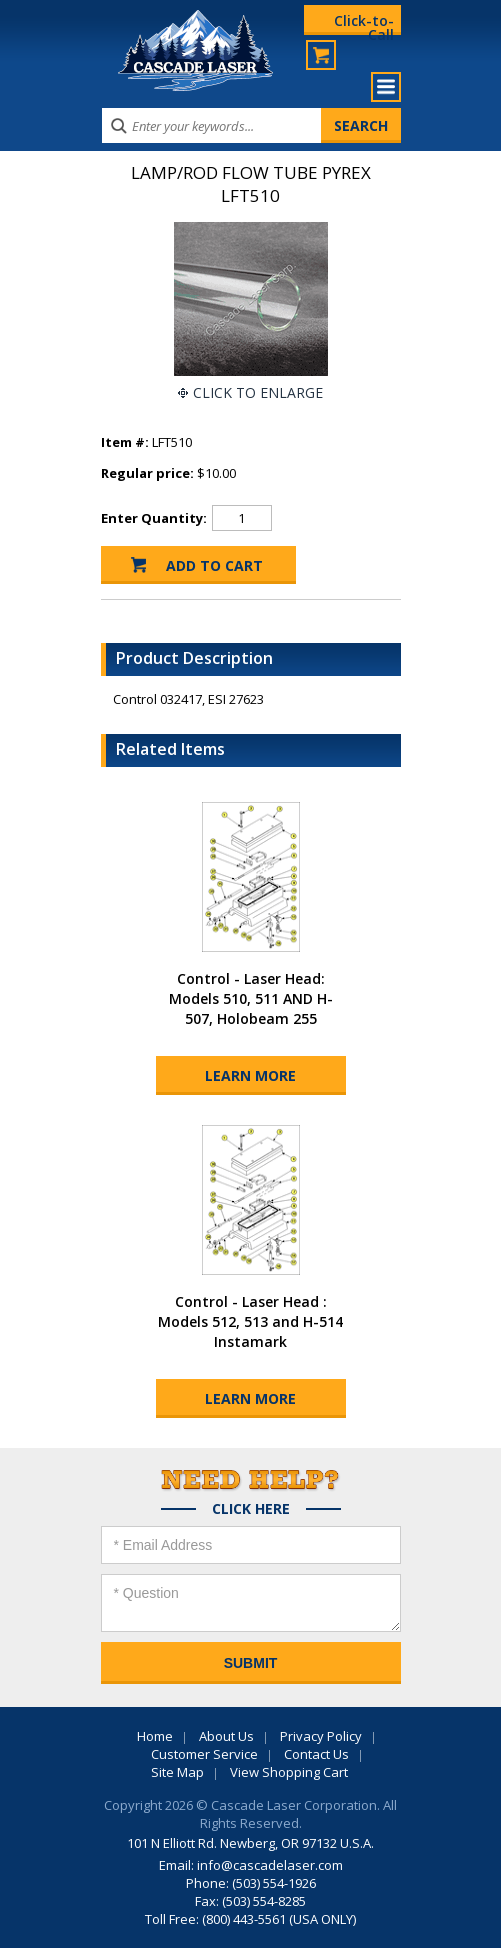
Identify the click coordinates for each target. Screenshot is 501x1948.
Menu (386, 87)
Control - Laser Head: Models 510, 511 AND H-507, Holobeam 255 (251, 998)
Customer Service (204, 1754)
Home (155, 1736)
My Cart (321, 55)
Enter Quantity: (154, 518)
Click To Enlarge (258, 392)
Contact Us (316, 1754)
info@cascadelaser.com (270, 1865)
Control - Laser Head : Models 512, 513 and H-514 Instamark (250, 1321)
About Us (226, 1736)
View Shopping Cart (289, 1772)
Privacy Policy (321, 1736)
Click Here (251, 1509)
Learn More (250, 1075)
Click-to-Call (364, 23)
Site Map (177, 1772)
